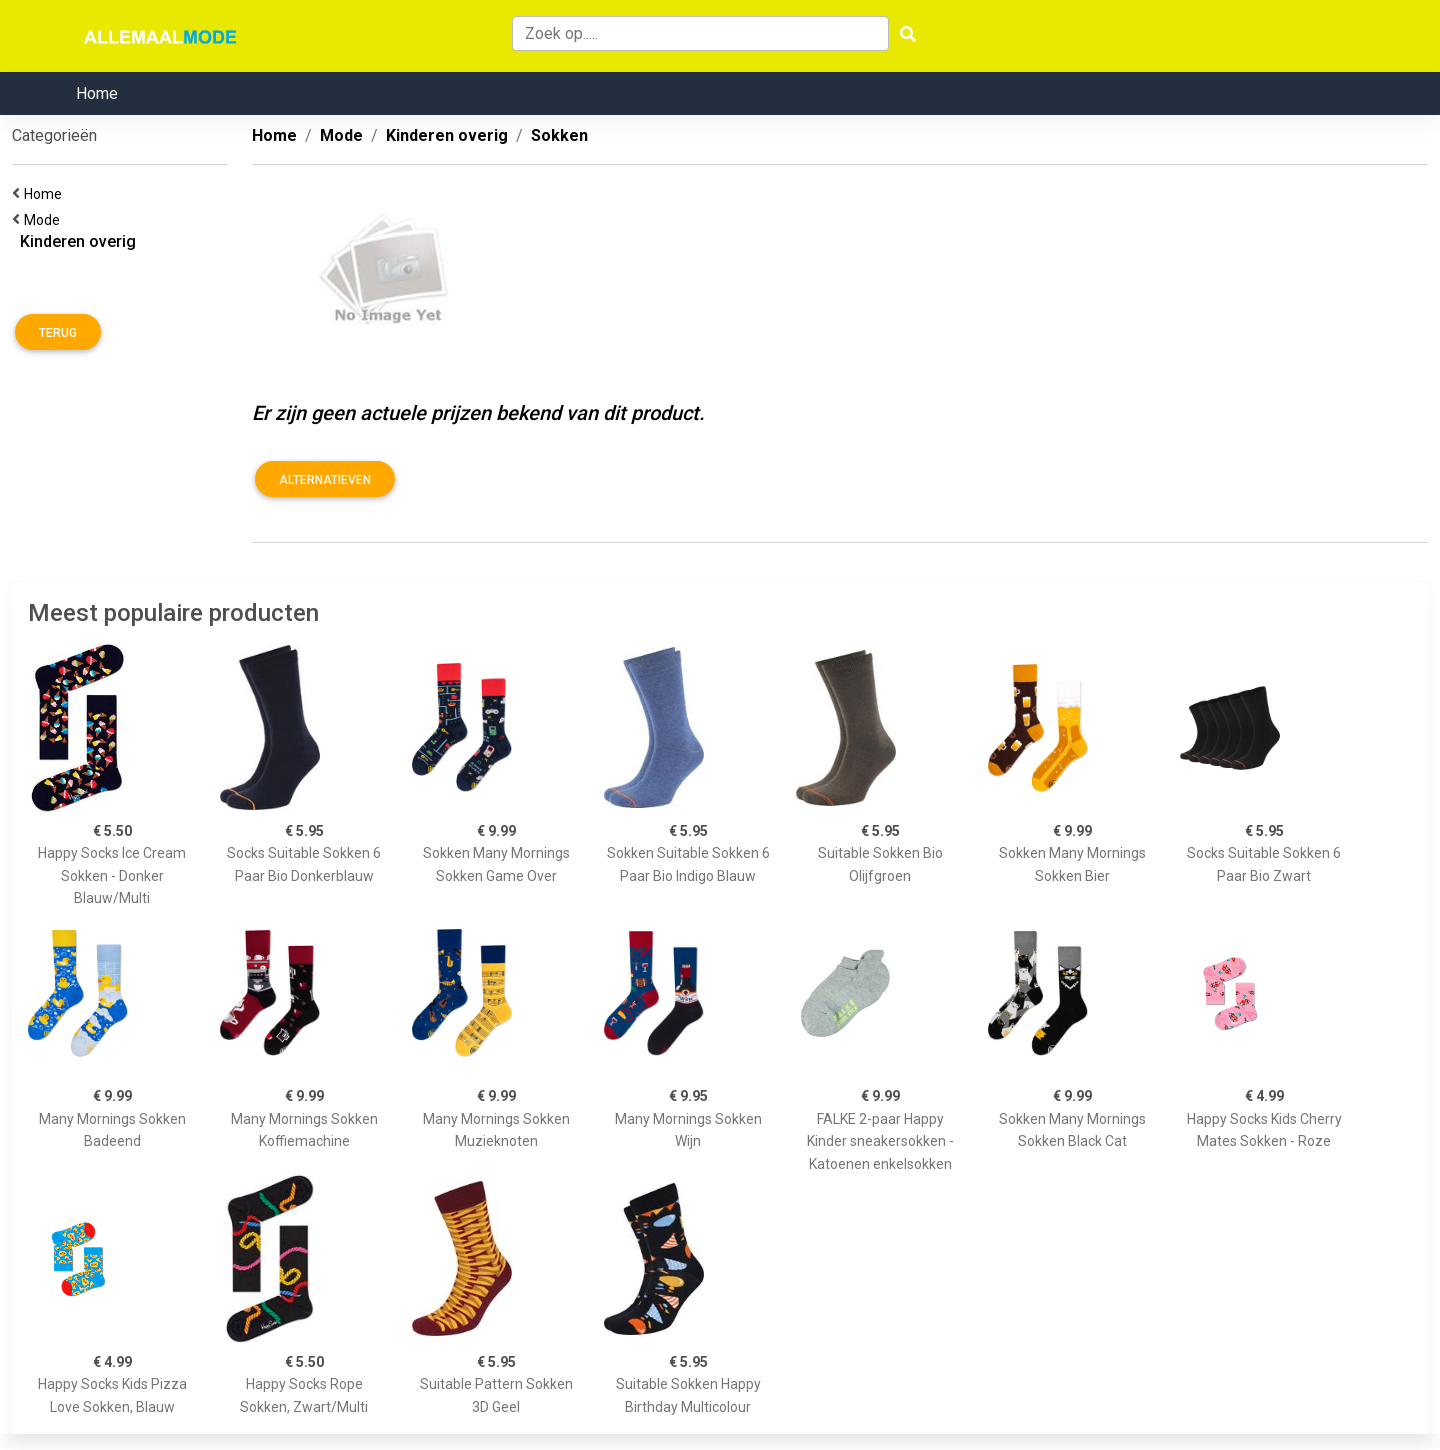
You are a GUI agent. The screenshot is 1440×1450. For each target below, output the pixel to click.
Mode (45, 220)
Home (97, 93)
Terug (58, 333)
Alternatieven (325, 480)
